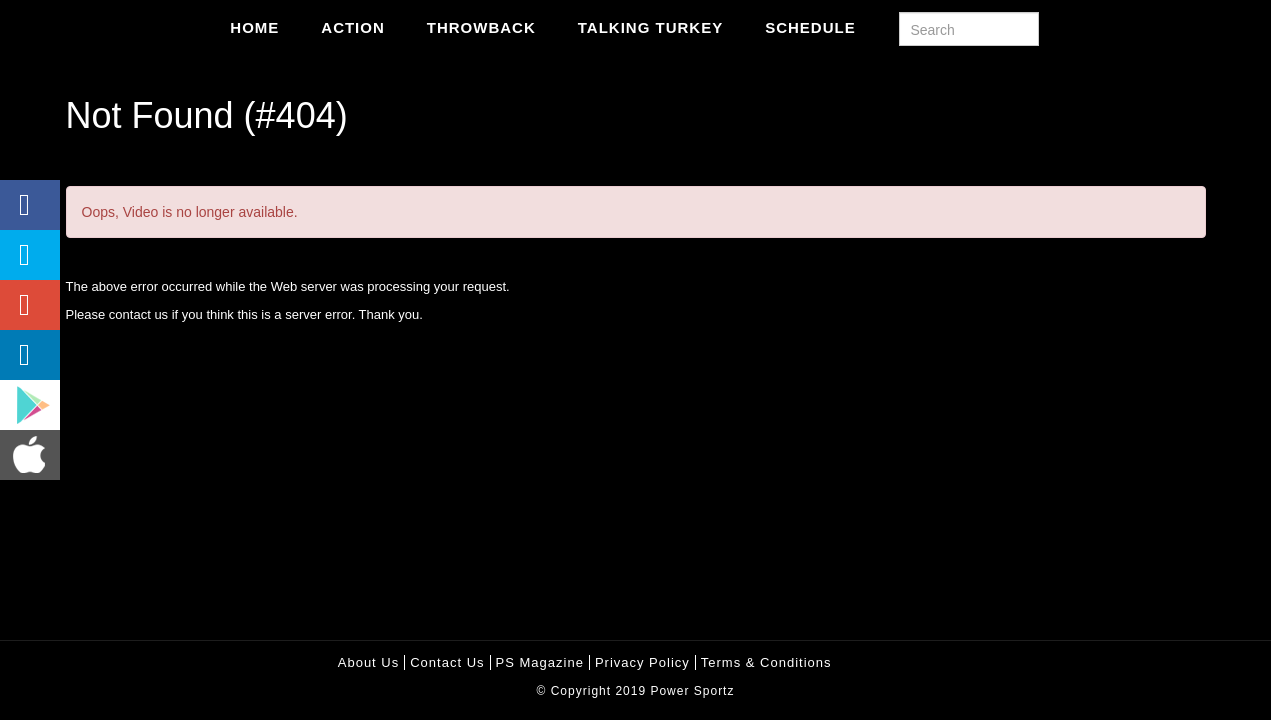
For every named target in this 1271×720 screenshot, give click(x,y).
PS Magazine (540, 662)
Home (254, 27)
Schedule (810, 27)
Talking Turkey (650, 27)
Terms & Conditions (766, 662)
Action (353, 27)
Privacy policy (642, 662)
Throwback (481, 27)
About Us (368, 662)
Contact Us (447, 662)
